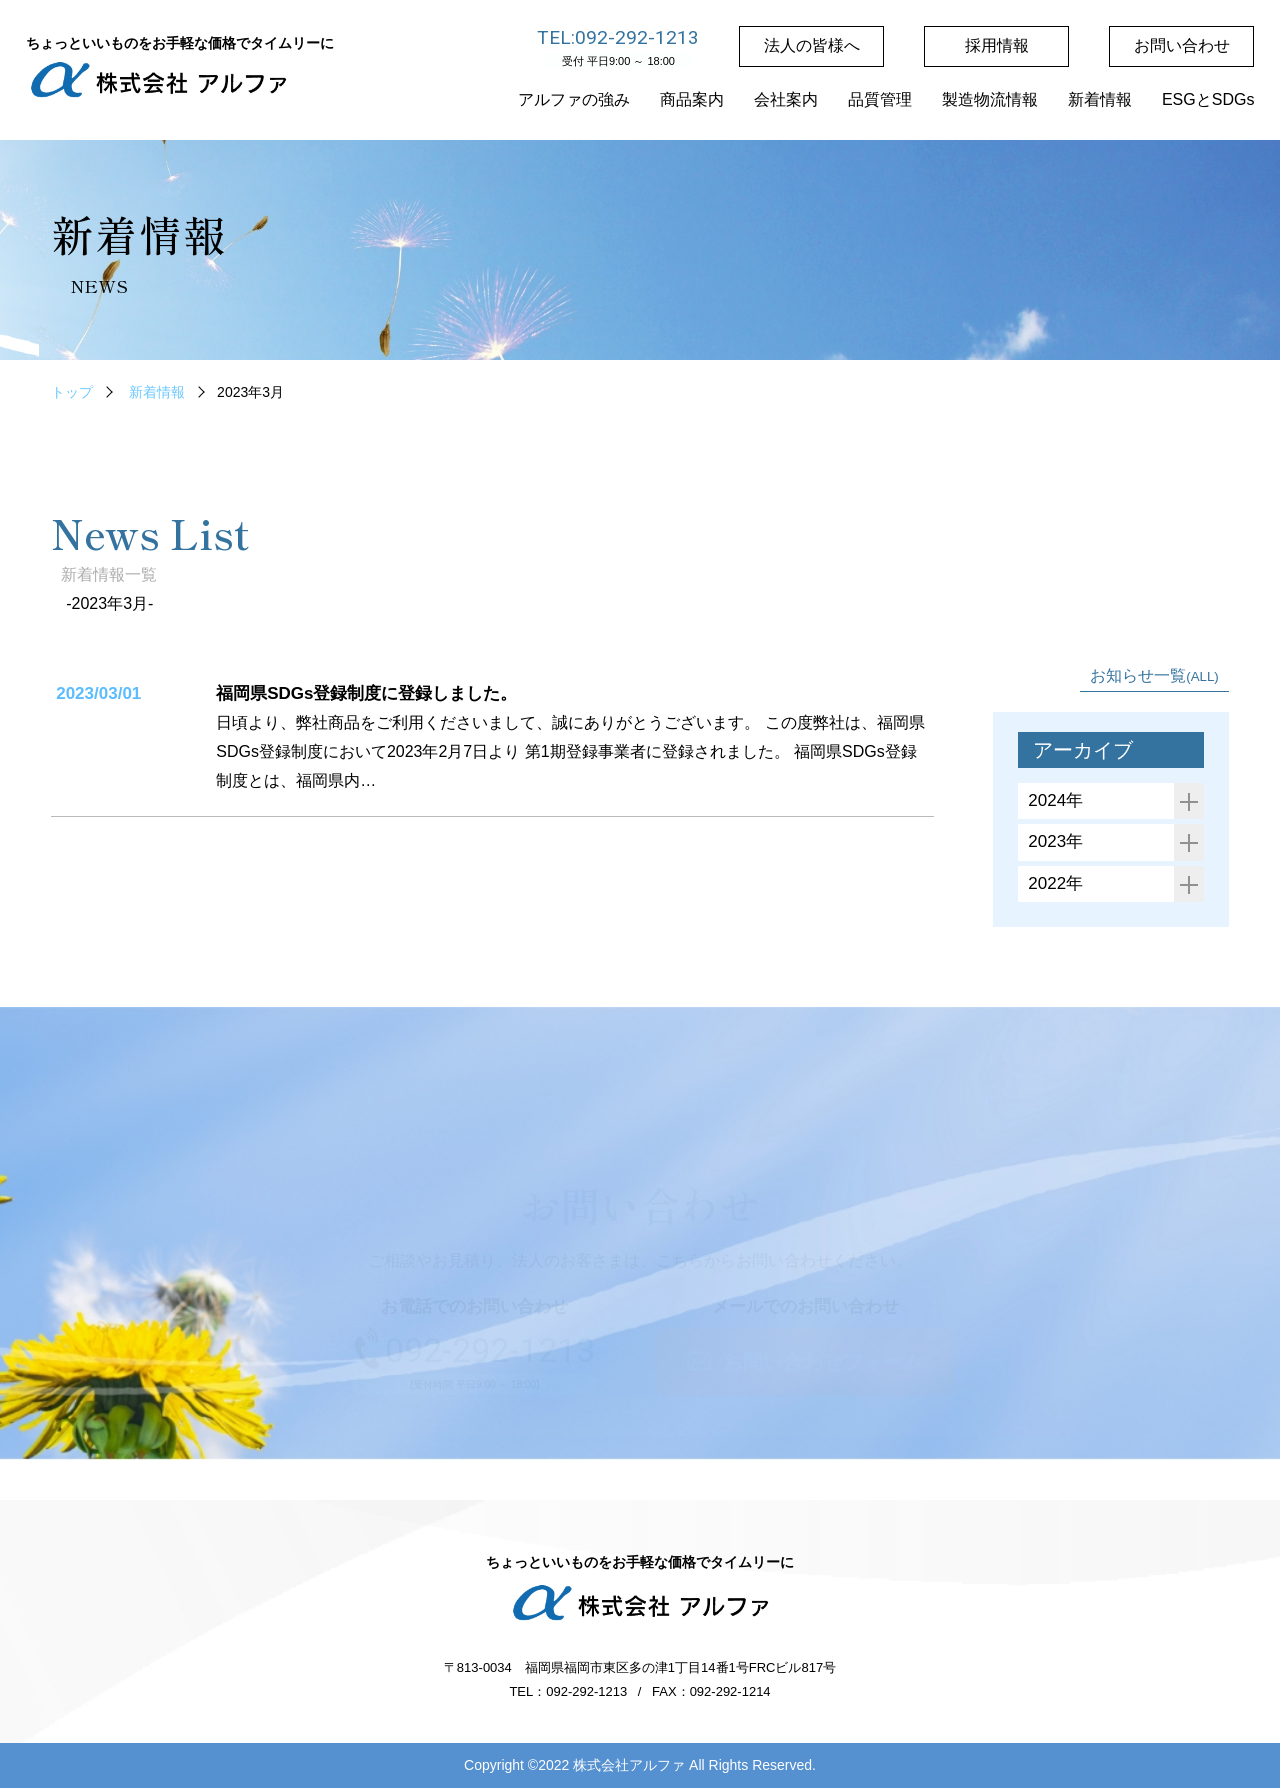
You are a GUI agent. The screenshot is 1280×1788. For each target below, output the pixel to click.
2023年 (1116, 842)
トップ (72, 392)
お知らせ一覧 (1154, 675)
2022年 (1116, 884)
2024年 (1116, 801)
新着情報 (157, 392)
